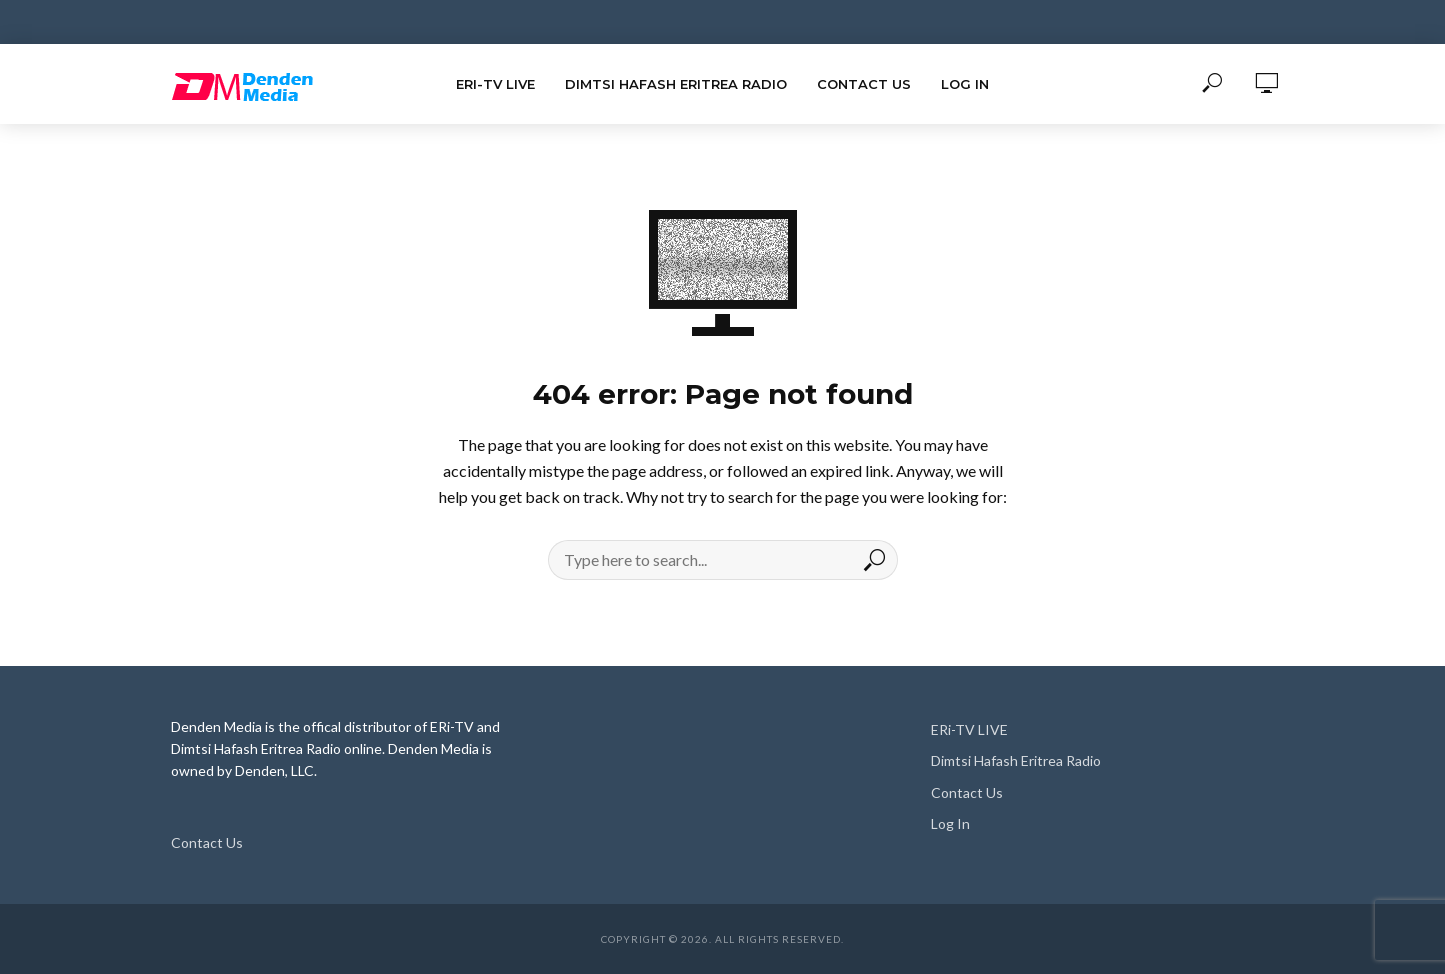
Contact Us (864, 84)
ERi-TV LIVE (495, 84)
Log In (965, 84)
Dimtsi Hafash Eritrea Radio (676, 84)
